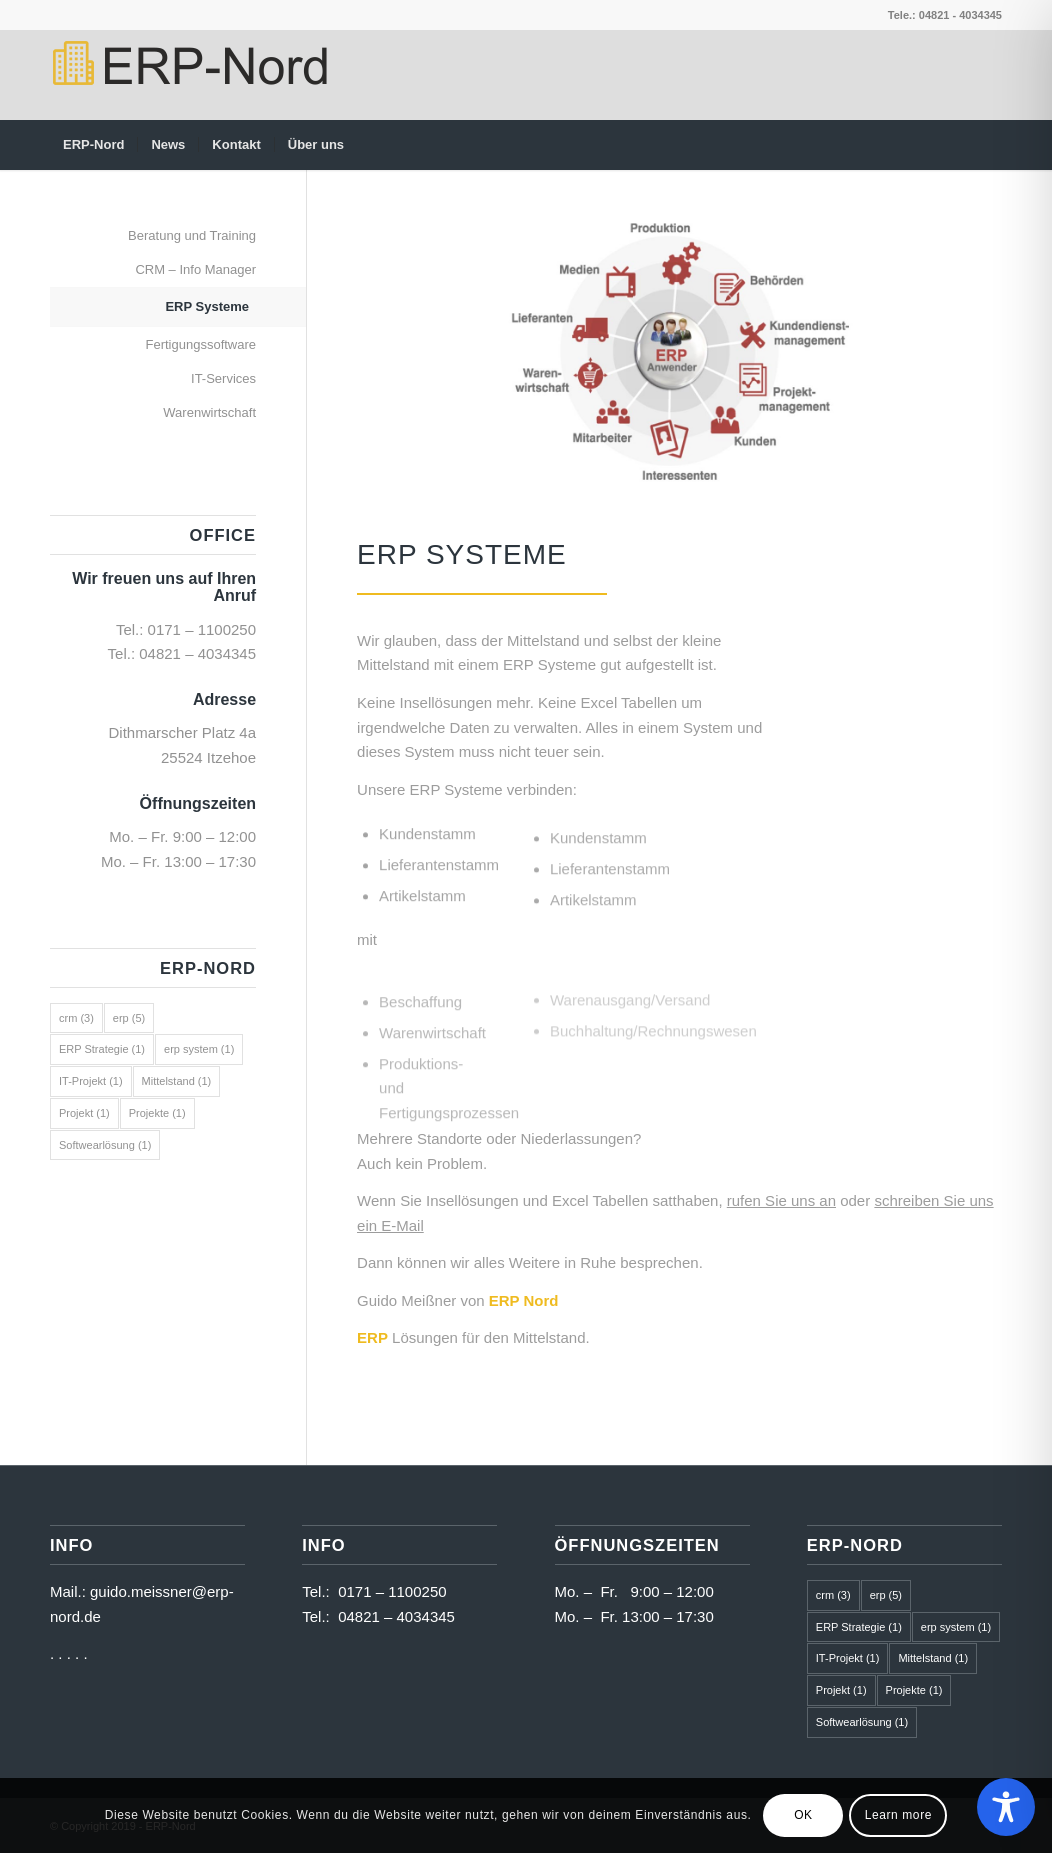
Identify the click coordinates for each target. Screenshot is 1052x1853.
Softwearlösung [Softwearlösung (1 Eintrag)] (105, 1145)
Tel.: (320, 1591)
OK (803, 1815)
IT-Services (223, 378)
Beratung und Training (192, 235)
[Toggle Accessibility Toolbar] (1006, 1807)
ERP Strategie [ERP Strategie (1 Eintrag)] (102, 1049)
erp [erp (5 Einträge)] (129, 1018)
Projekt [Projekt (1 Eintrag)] (84, 1113)
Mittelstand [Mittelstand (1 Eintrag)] (177, 1081)
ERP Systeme (462, 554)
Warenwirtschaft (209, 412)
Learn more (898, 1815)
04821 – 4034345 (197, 653)
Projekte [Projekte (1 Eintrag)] (157, 1113)
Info (323, 1545)
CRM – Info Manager (195, 269)
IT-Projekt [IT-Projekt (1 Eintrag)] (91, 1081)
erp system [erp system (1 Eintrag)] (199, 1049)
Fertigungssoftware (200, 344)
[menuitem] (93, 145)
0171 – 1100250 (202, 629)
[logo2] (188, 75)
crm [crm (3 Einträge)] (76, 1018)
